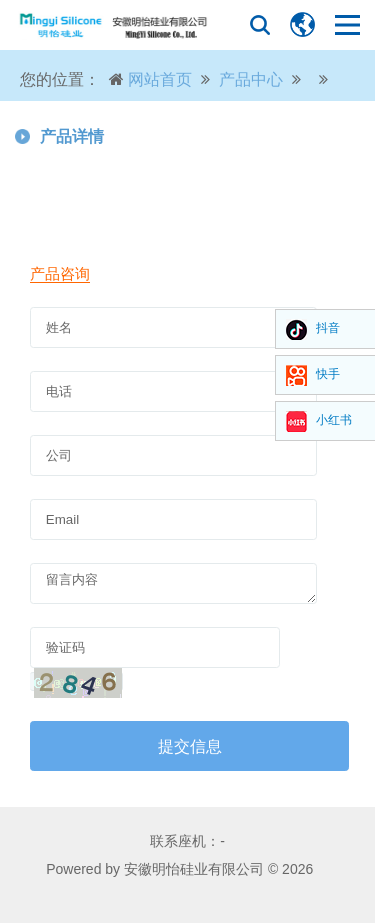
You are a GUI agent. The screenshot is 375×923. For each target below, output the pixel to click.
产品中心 (251, 79)
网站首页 (160, 79)
